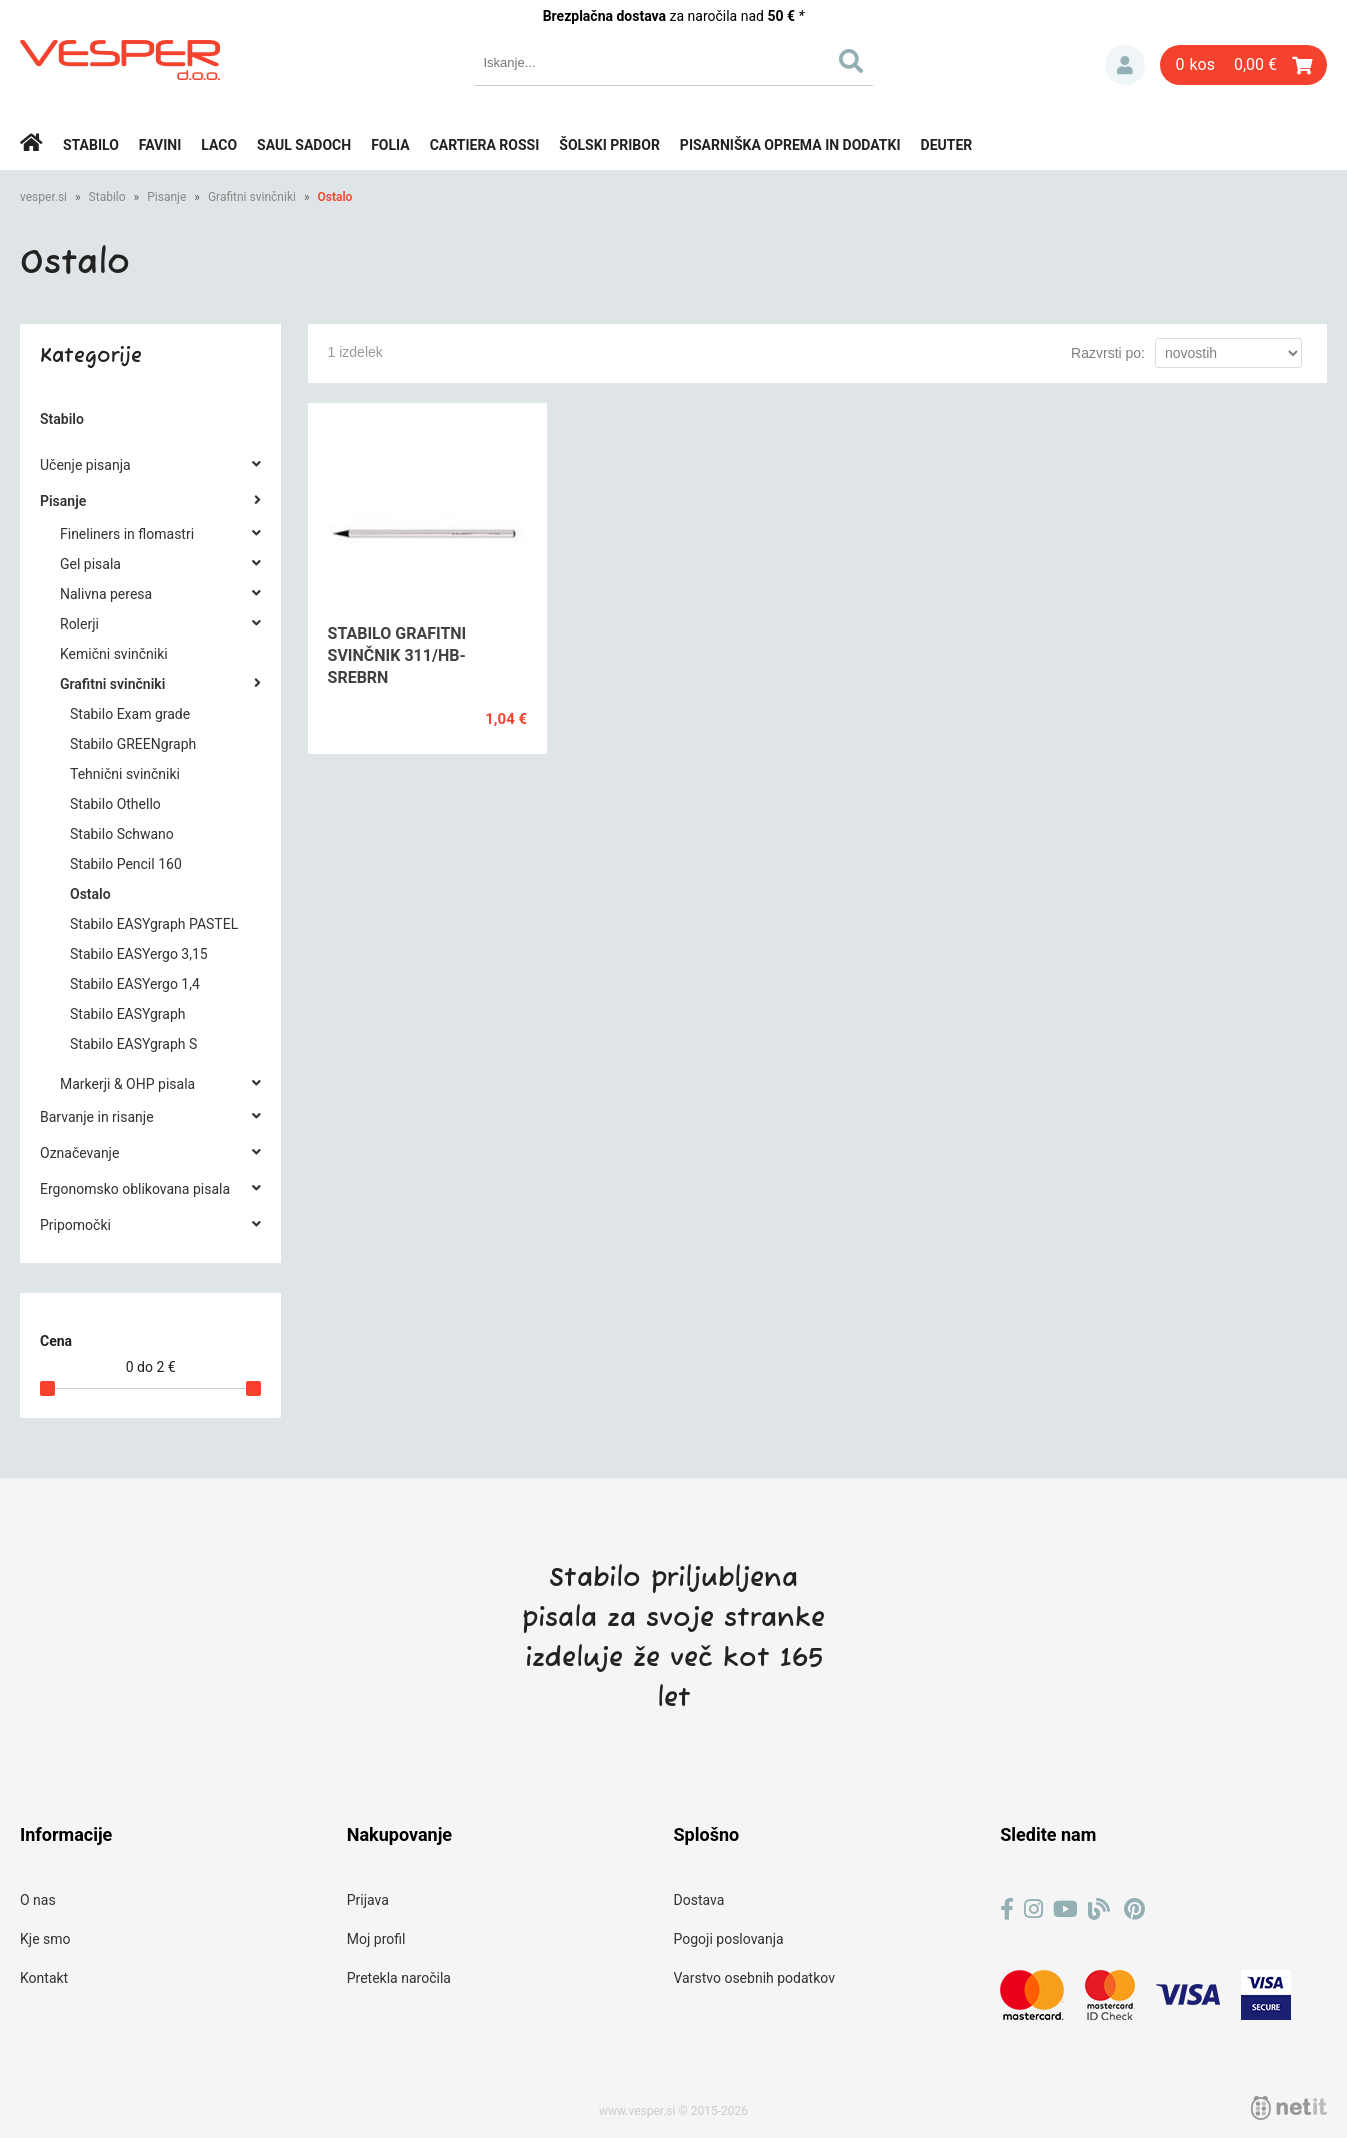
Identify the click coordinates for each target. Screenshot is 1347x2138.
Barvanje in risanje (97, 1117)
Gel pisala (90, 564)
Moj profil (376, 1939)
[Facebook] (1007, 1909)
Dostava (699, 1900)
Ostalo (334, 197)
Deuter (947, 145)
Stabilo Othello (115, 804)
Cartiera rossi (485, 145)
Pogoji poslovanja (729, 1939)
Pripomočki (75, 1225)
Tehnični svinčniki (125, 774)
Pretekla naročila (399, 1978)
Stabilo (91, 145)
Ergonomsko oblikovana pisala (135, 1189)
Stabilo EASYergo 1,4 (135, 984)
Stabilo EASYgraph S (133, 1044)
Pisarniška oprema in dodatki (790, 145)
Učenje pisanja (85, 465)
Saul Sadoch (304, 145)
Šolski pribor (609, 145)
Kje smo (45, 1939)
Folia (390, 145)
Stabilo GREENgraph (133, 744)
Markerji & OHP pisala (127, 1084)
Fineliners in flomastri (127, 534)
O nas (38, 1900)
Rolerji (79, 624)
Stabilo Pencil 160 (126, 864)
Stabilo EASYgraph (128, 1014)
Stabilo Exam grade (130, 714)
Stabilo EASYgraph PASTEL (154, 924)
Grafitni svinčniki (252, 197)
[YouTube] (1065, 1909)
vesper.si (43, 197)
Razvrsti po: (1108, 353)
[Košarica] (1243, 65)
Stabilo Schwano (122, 834)
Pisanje (166, 197)
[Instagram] (1033, 1909)
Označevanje (79, 1153)
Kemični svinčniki (114, 654)
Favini (160, 145)
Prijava (1125, 65)
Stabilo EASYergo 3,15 (139, 954)
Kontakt (44, 1978)
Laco (219, 145)
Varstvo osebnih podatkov (754, 1978)
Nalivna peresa (106, 594)
